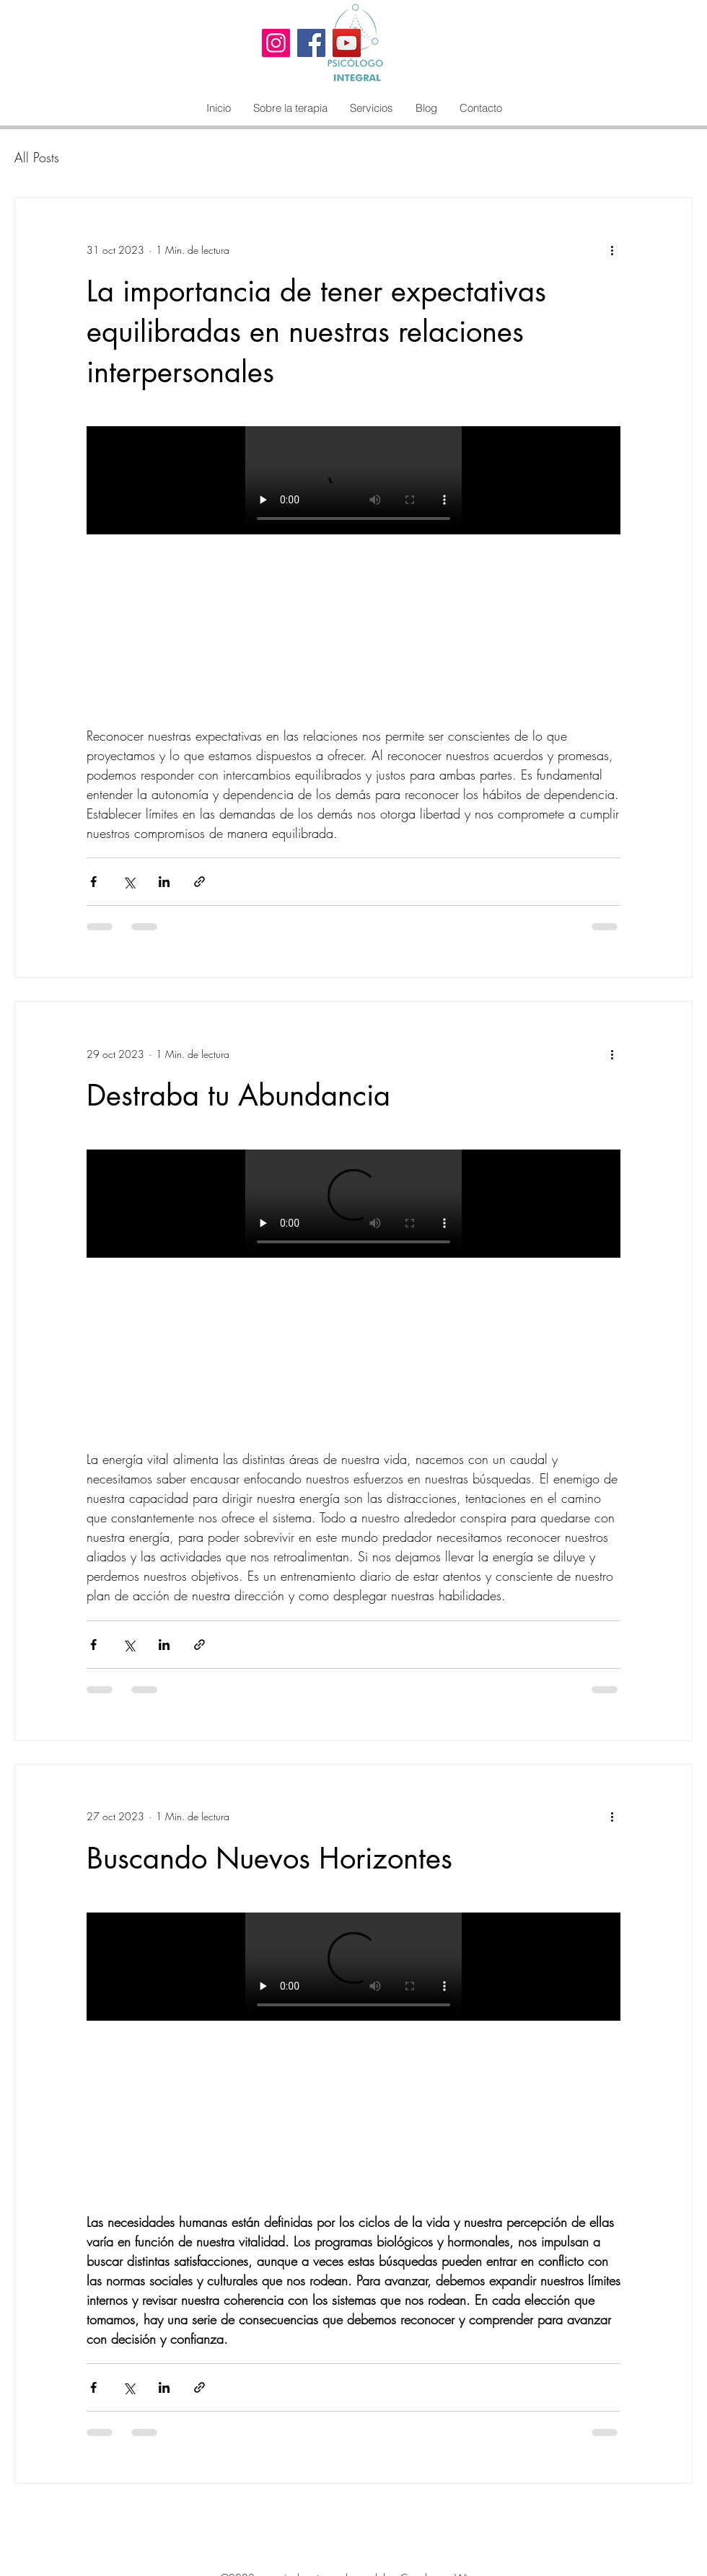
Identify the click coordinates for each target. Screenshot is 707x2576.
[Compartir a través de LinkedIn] (164, 881)
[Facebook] (311, 43)
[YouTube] (347, 43)
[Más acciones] (611, 249)
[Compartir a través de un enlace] (199, 881)
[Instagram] (276, 43)
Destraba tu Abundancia (238, 1095)
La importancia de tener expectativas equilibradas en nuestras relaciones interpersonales (316, 332)
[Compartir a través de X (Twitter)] (129, 881)
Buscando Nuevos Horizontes (269, 1858)
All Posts (36, 157)
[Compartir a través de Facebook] (93, 881)
